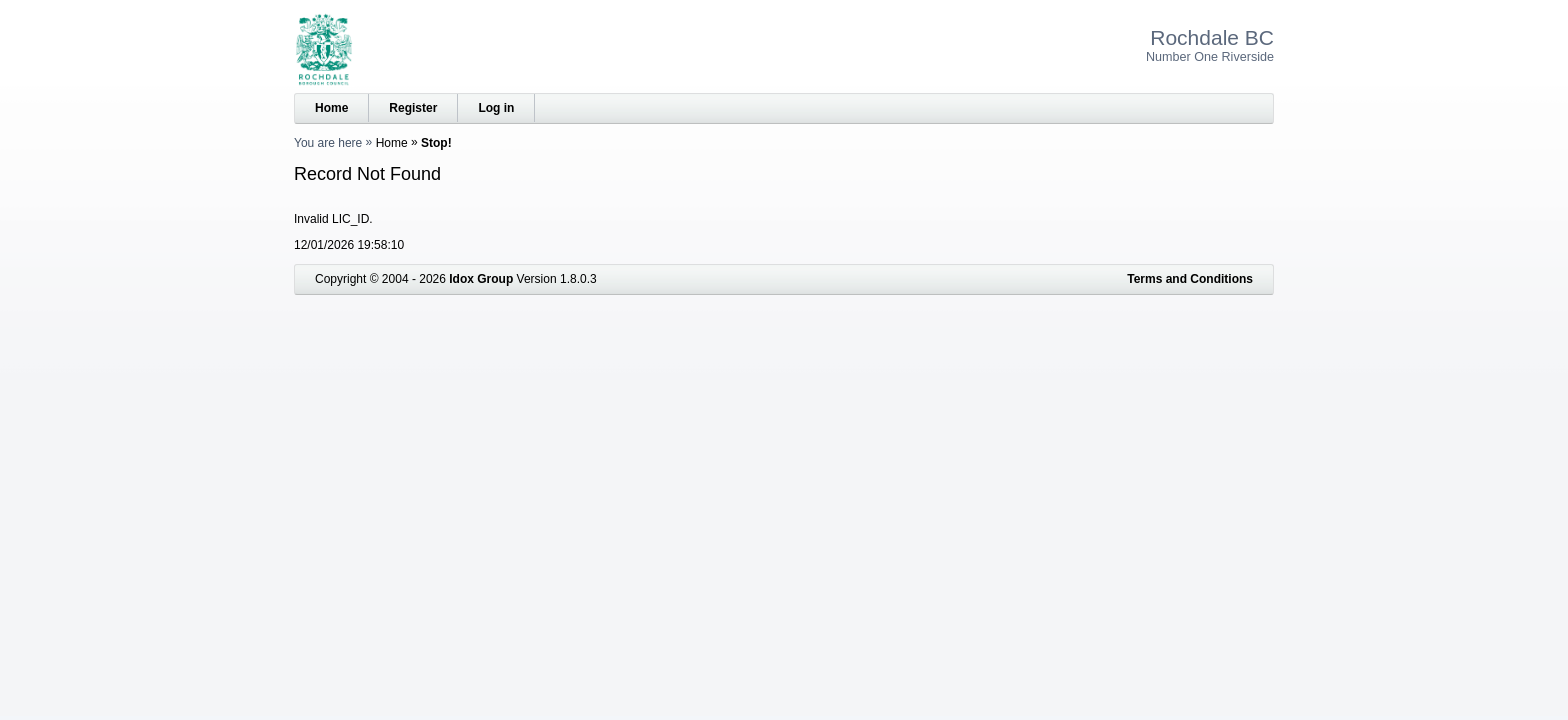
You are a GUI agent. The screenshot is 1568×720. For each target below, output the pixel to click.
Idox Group (481, 279)
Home (331, 108)
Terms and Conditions (1190, 279)
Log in (496, 108)
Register (413, 108)
